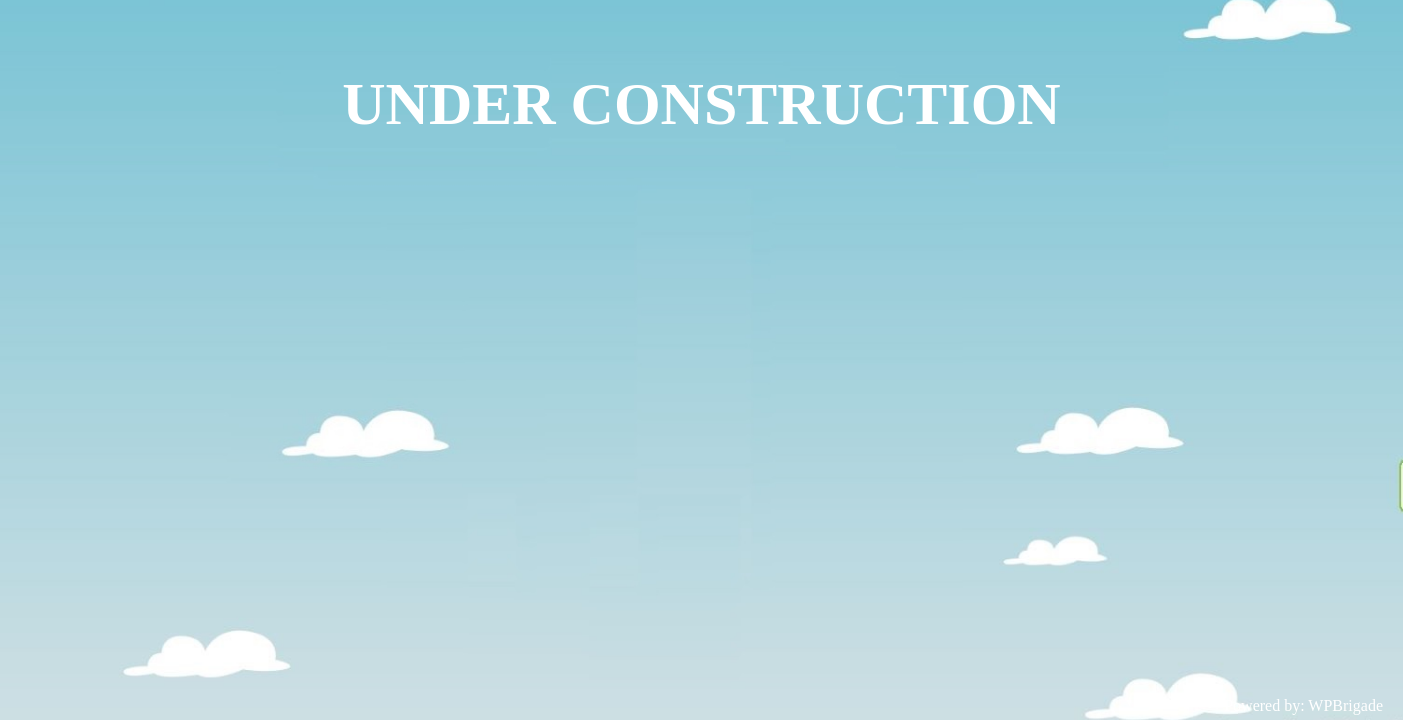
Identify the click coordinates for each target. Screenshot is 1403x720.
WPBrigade (1345, 705)
